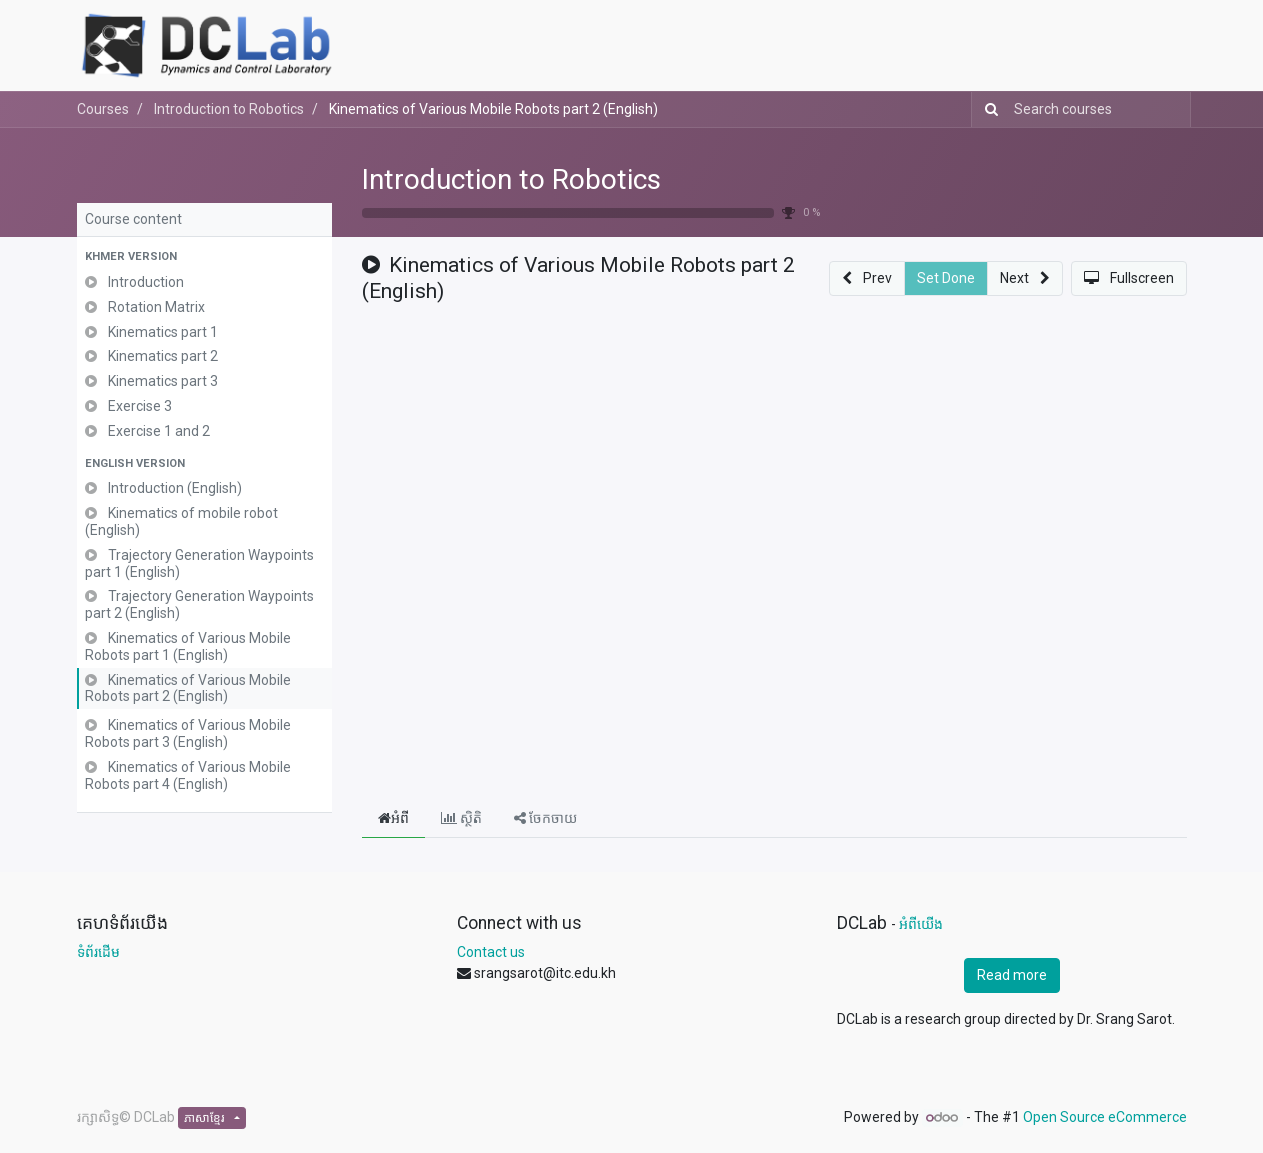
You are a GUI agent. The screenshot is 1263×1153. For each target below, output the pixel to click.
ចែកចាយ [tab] (545, 818)
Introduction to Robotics (511, 179)
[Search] (987, 109)
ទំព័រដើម (98, 952)
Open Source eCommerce (1105, 1117)
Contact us (491, 952)
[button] (204, 257)
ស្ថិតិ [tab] (461, 818)
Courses (103, 109)
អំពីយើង (921, 924)
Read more (1012, 975)
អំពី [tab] (393, 818)
